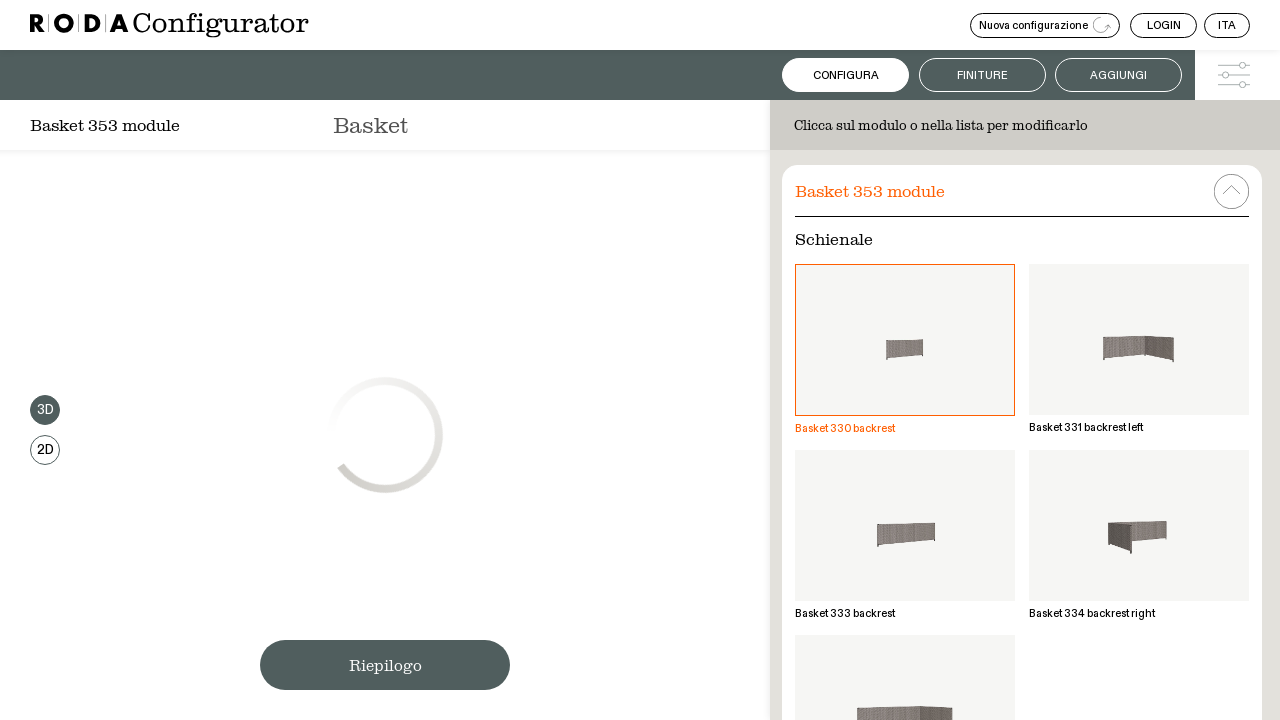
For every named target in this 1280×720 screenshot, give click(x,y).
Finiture (982, 75)
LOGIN (1164, 25)
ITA (1227, 25)
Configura (846, 75)
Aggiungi (1118, 75)
